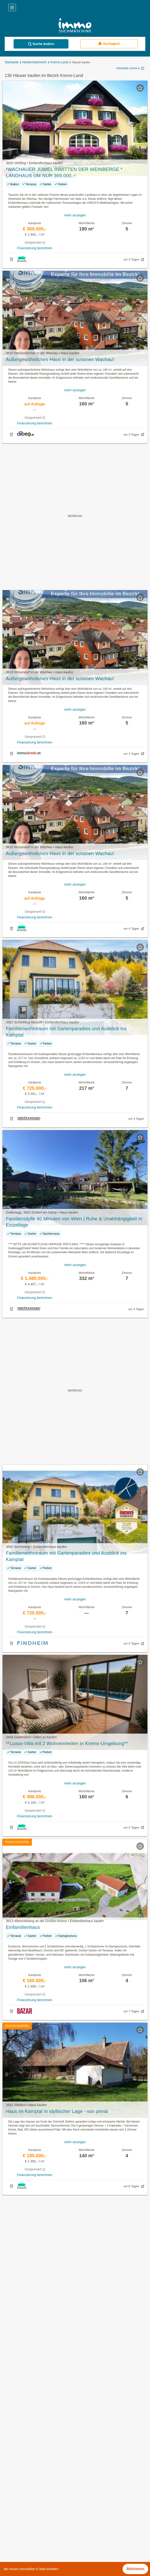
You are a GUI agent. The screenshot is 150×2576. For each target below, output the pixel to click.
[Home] (75, 26)
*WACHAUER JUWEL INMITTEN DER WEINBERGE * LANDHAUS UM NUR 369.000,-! (64, 172)
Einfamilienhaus (23, 1927)
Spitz (8, 2534)
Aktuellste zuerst (128, 68)
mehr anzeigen (75, 215)
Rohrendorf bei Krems (22, 2513)
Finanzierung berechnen (34, 248)
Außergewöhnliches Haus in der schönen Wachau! (60, 359)
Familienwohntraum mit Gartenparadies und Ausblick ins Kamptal (66, 1556)
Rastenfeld (13, 2503)
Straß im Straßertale (20, 2544)
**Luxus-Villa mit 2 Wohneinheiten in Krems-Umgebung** (67, 1743)
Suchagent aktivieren (75, 2204)
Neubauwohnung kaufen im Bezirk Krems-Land (43, 2432)
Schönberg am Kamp (21, 2523)
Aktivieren (135, 2569)
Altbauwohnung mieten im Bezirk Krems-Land (42, 2411)
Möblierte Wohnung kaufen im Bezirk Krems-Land (45, 2442)
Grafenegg (12, 2492)
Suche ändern (41, 44)
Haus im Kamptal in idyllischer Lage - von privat (57, 2111)
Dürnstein (11, 2482)
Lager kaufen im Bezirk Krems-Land (33, 2453)
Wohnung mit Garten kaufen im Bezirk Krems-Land (46, 2422)
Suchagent (109, 43)
